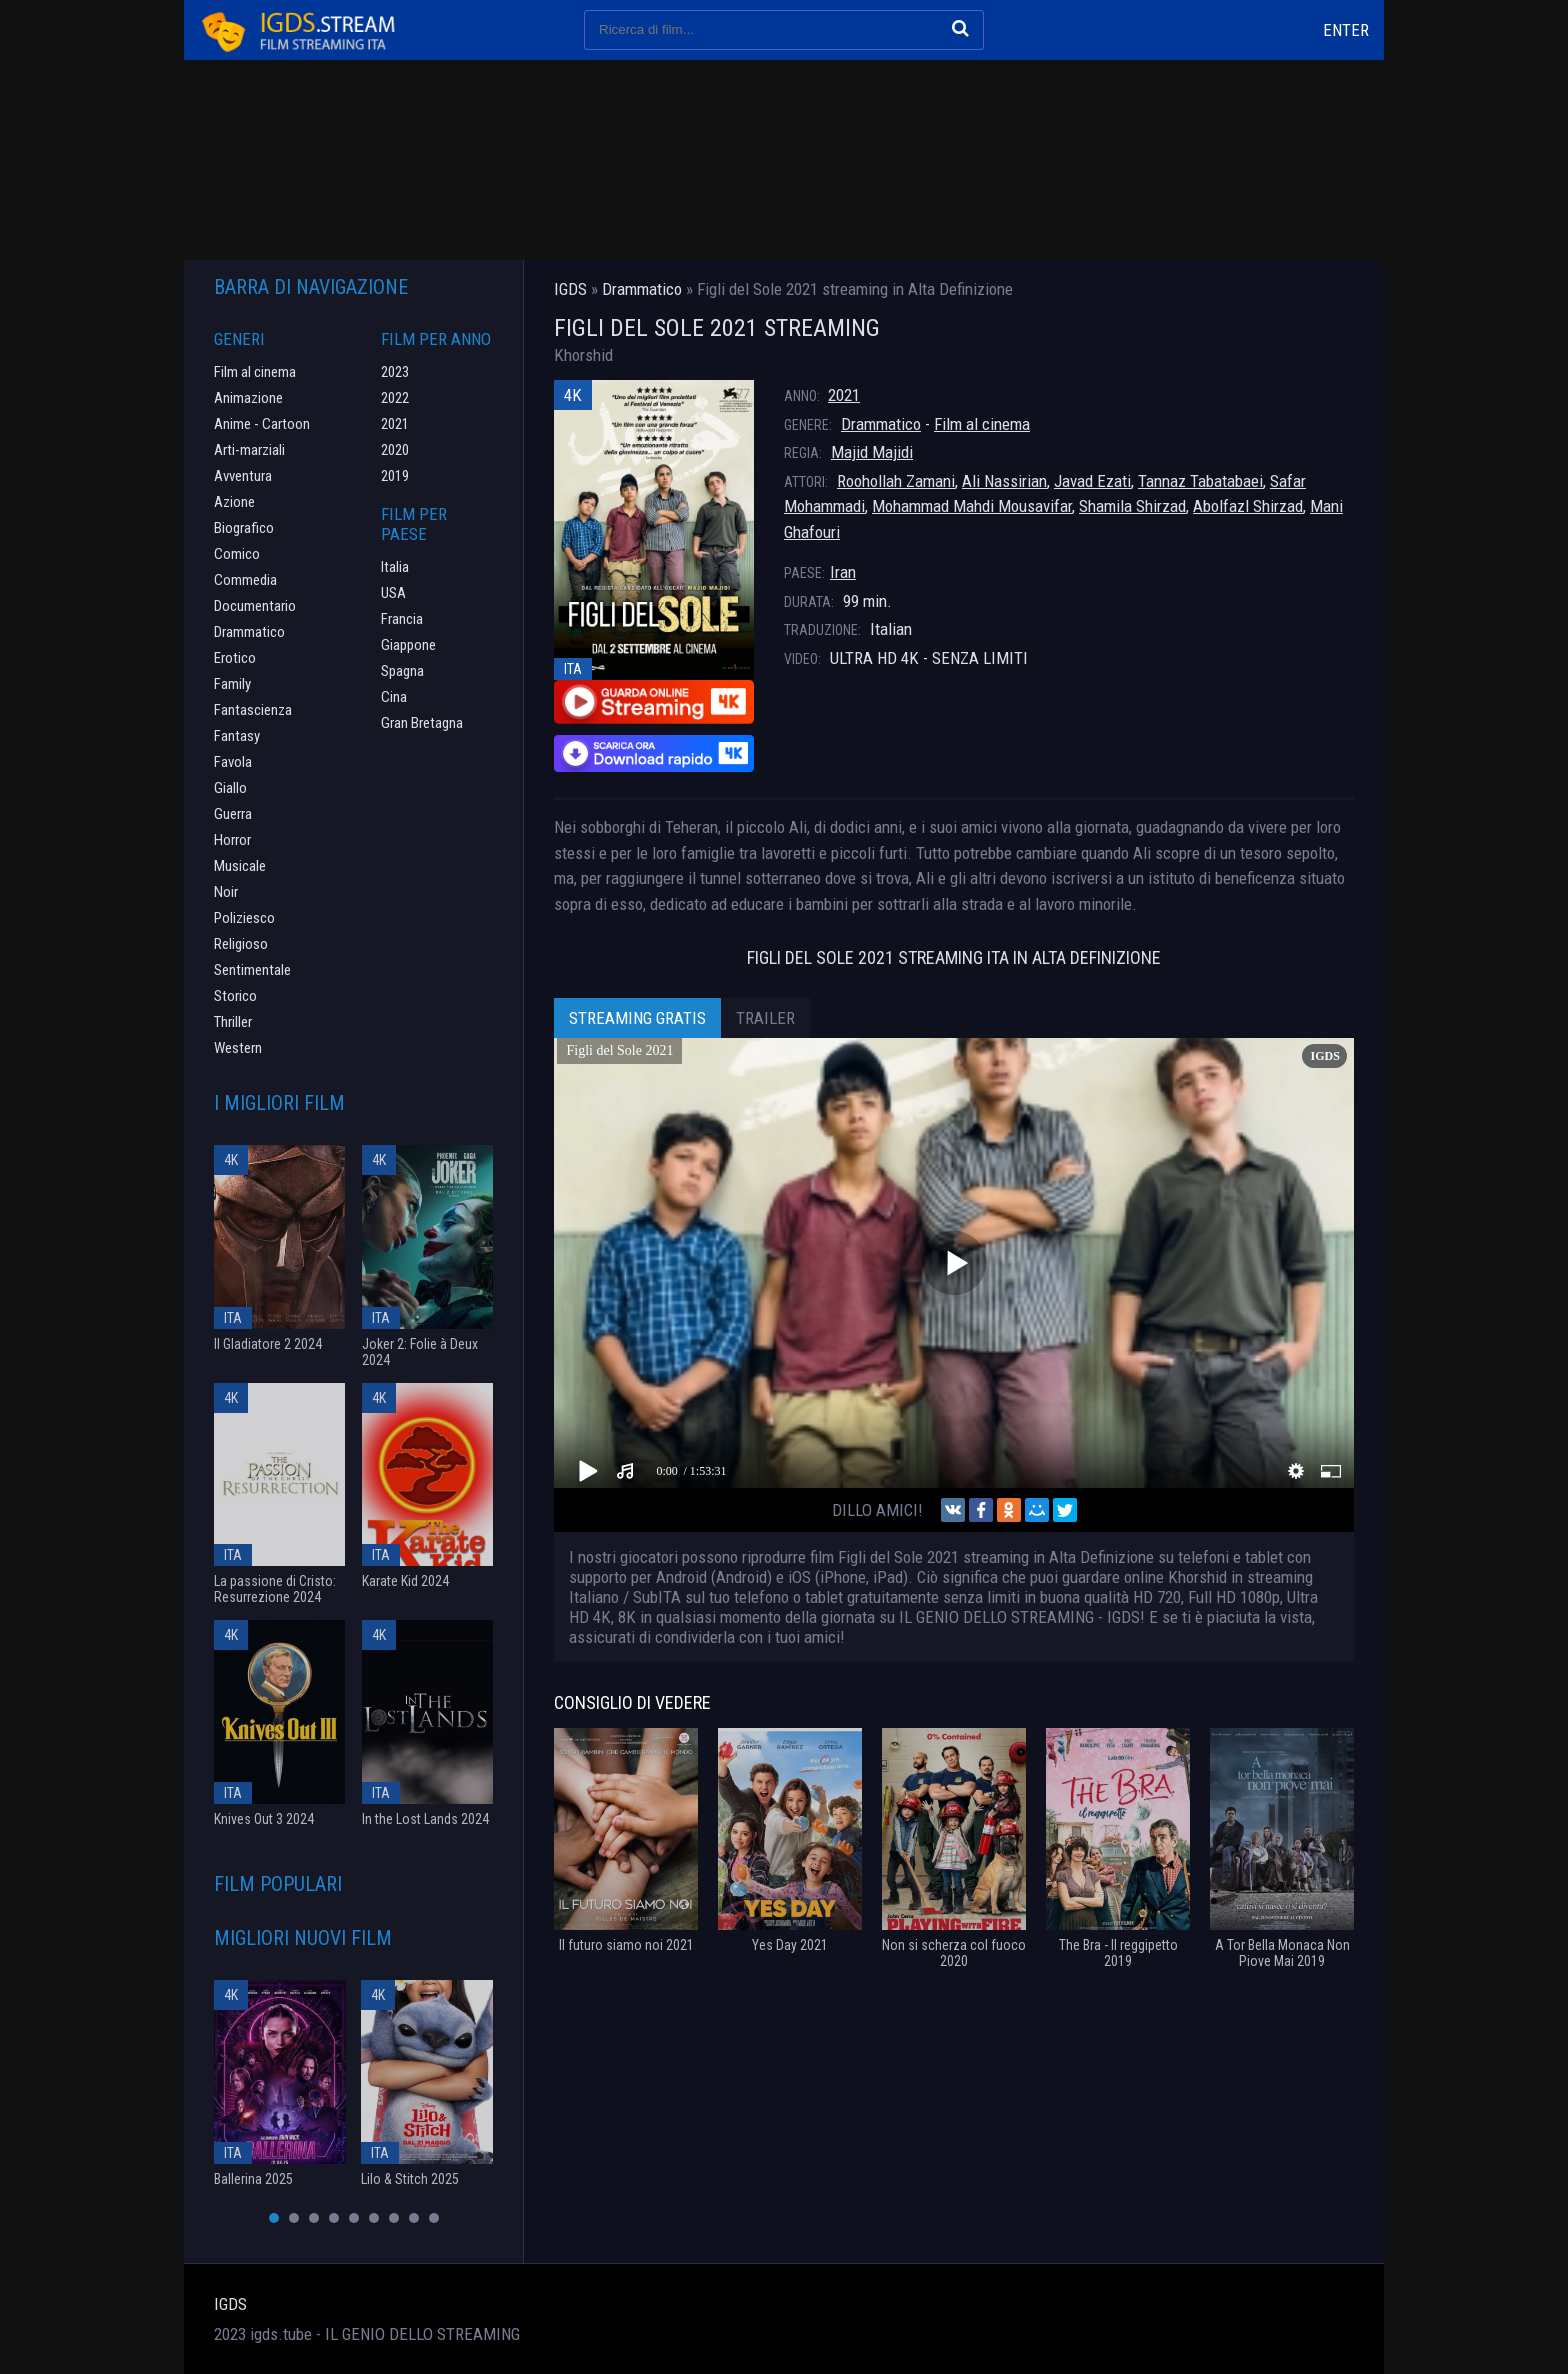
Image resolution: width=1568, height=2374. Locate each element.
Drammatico (881, 424)
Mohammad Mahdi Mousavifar (972, 506)
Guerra (233, 814)
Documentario (255, 606)
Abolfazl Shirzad (1248, 506)
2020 (395, 450)
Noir (226, 892)
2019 (395, 476)
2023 (395, 372)
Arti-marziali (249, 450)
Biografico (244, 528)
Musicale (240, 866)
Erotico (235, 658)
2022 (395, 398)
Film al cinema (982, 424)
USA (393, 593)
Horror (232, 840)
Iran (843, 572)
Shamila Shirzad (1132, 506)
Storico (235, 996)
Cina (394, 697)
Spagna (402, 671)
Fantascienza (253, 710)
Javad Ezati (1092, 481)
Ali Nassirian (1004, 481)
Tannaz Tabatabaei (1200, 481)
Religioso (241, 944)
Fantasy (237, 736)
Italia (395, 567)
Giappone (408, 645)
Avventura (243, 476)
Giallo (230, 788)
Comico (237, 554)
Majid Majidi (872, 452)
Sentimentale (252, 970)
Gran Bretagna (422, 723)
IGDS (230, 2304)
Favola (233, 762)
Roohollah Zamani (896, 481)
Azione (234, 502)
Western (238, 1048)
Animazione (248, 398)
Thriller (233, 1022)
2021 (844, 395)
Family (232, 684)
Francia (402, 619)
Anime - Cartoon (262, 424)
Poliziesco (244, 918)
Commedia (245, 580)
